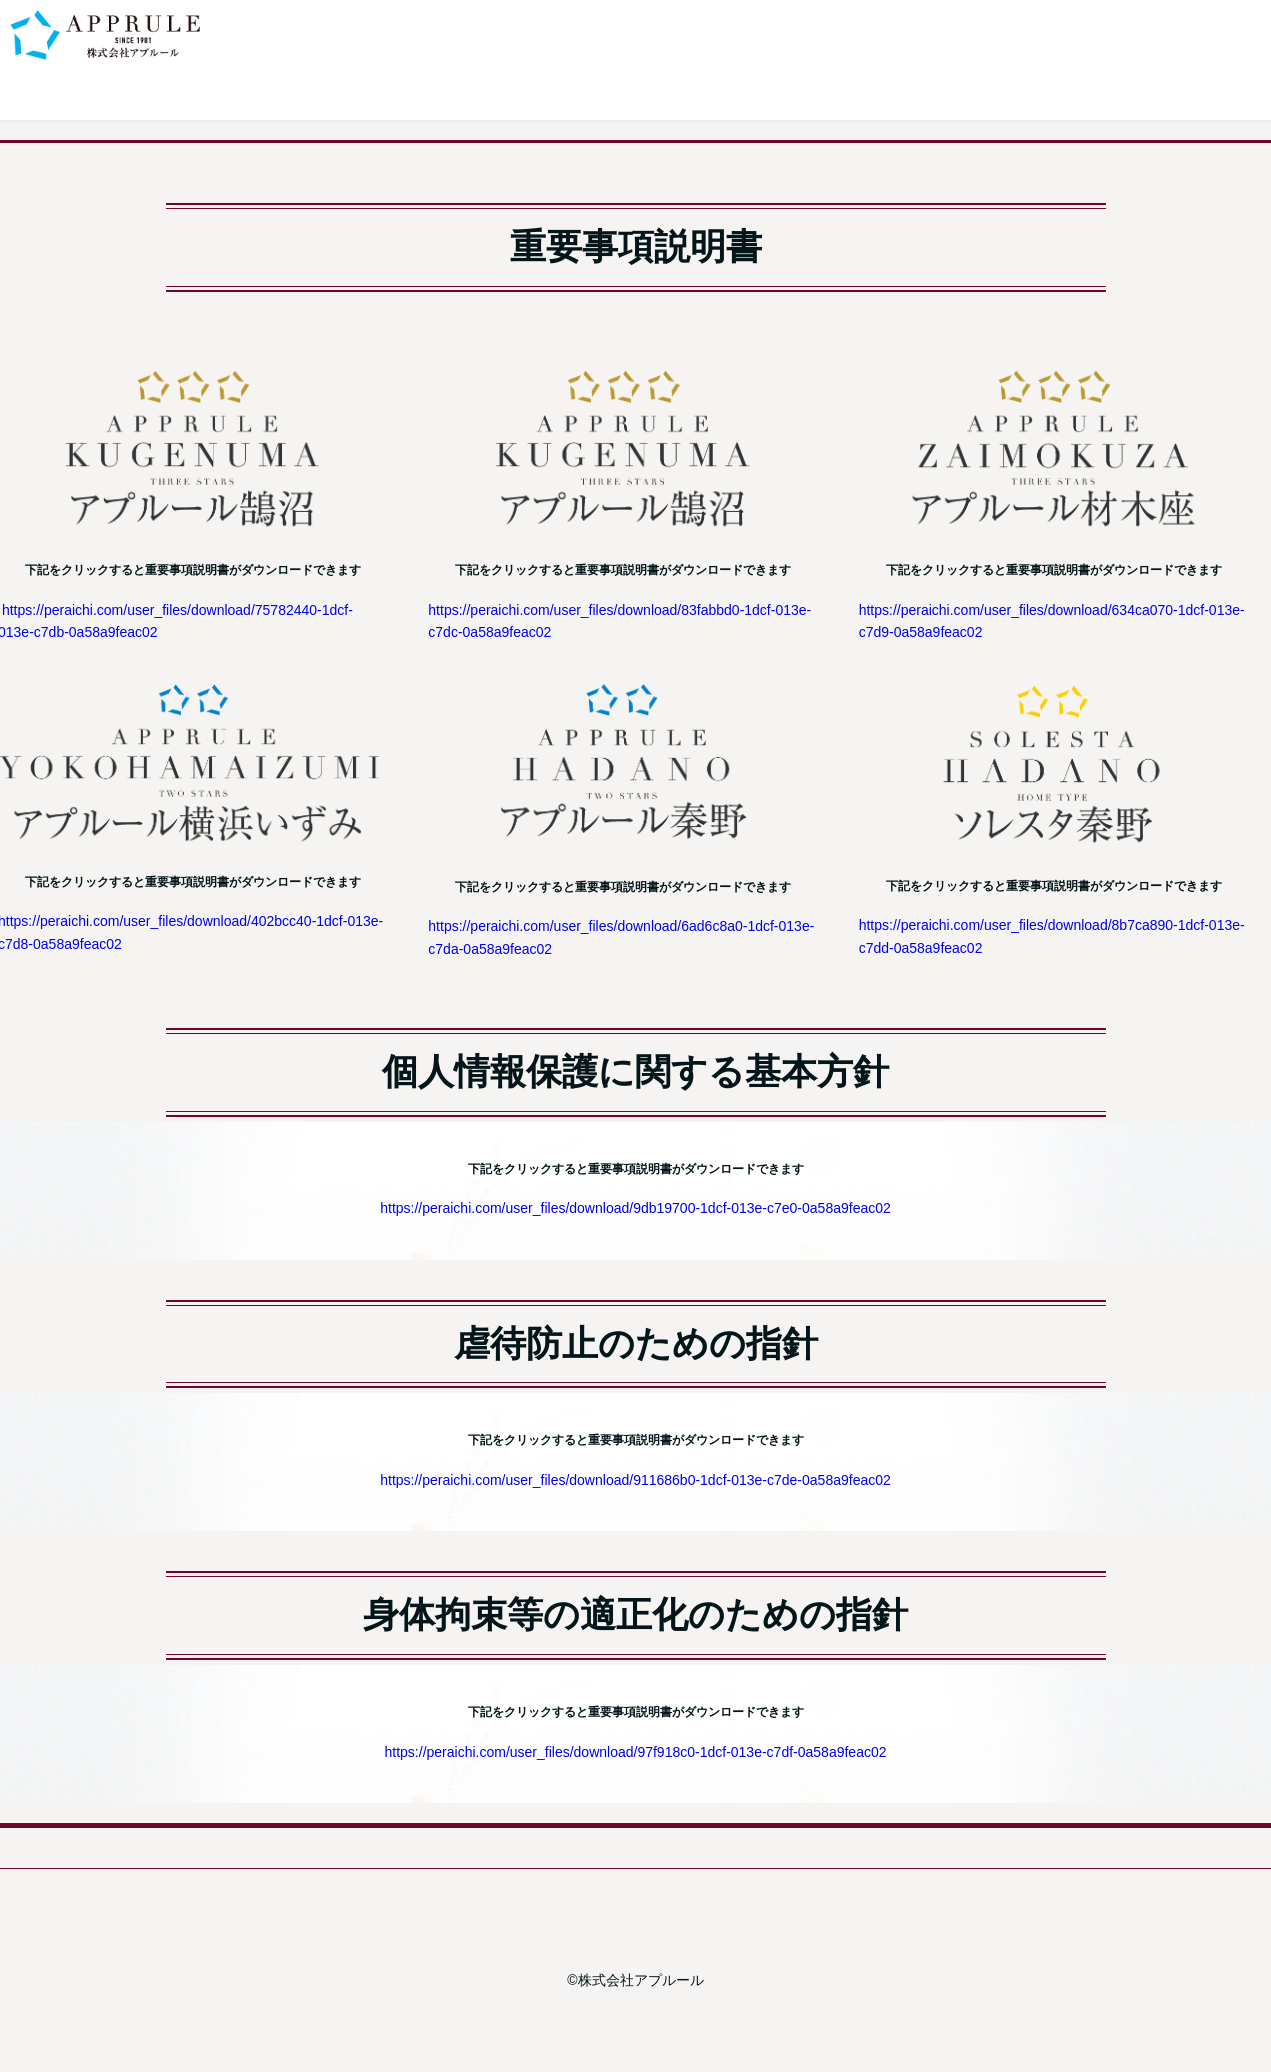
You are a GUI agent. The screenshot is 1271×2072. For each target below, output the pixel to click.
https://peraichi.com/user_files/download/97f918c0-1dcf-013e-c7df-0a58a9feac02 (636, 1752)
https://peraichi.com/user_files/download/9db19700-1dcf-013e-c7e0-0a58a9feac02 (635, 1208)
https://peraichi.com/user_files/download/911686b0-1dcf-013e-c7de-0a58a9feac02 (635, 1480)
